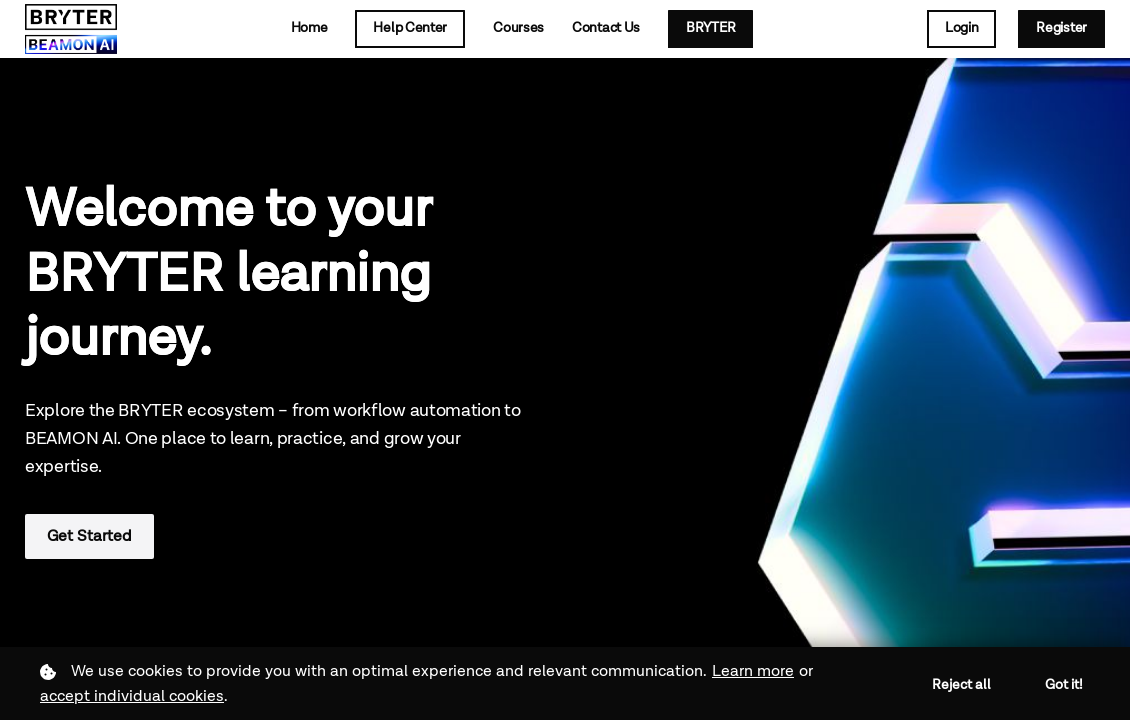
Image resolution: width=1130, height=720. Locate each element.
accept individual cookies (132, 696)
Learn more (753, 671)
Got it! (1064, 685)
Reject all (961, 685)
